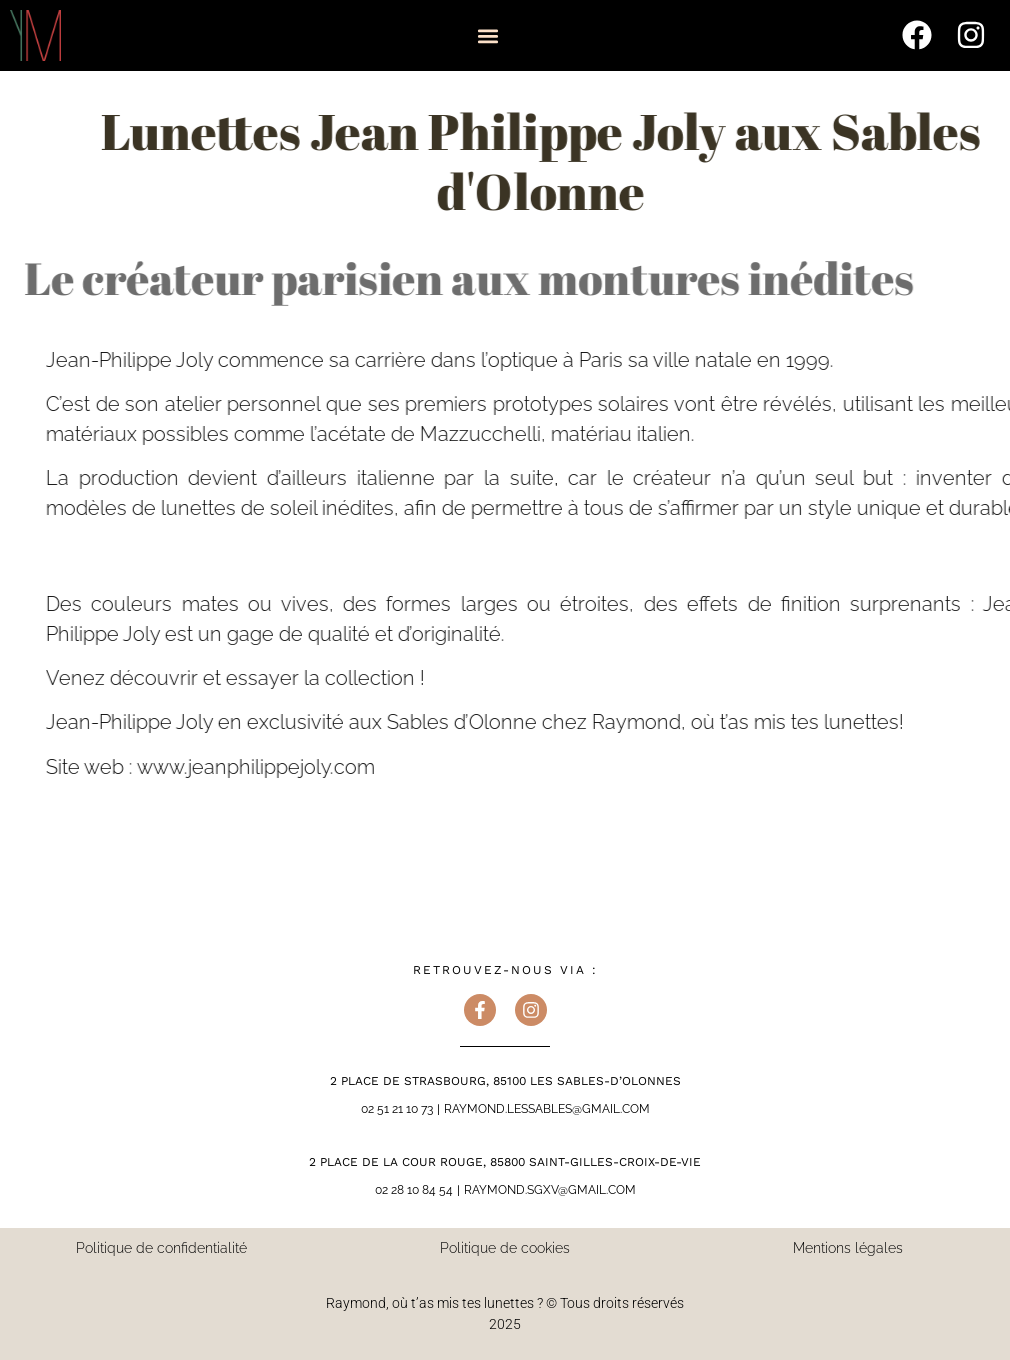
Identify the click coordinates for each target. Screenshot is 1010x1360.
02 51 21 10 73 (397, 1109)
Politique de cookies (505, 1248)
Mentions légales (848, 1248)
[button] (487, 36)
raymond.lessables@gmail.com (547, 1109)
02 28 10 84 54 (414, 1190)
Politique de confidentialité (161, 1248)
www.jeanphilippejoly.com (301, 767)
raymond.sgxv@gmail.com (550, 1190)
